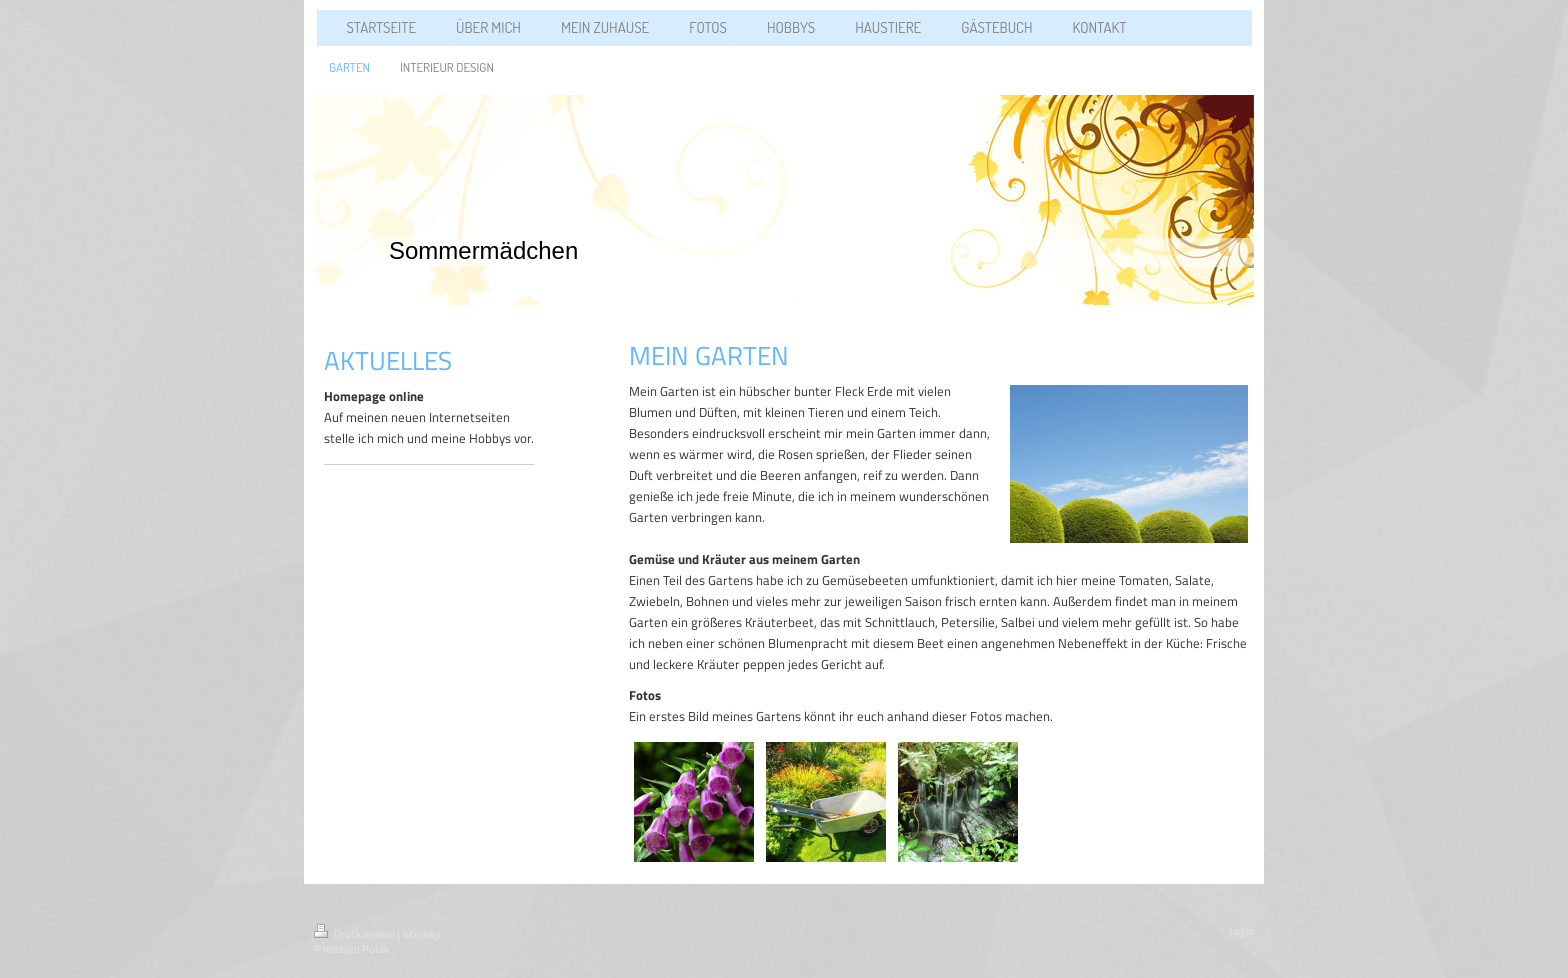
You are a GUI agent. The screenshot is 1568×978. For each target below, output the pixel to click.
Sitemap (421, 934)
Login (1241, 931)
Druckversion (355, 934)
